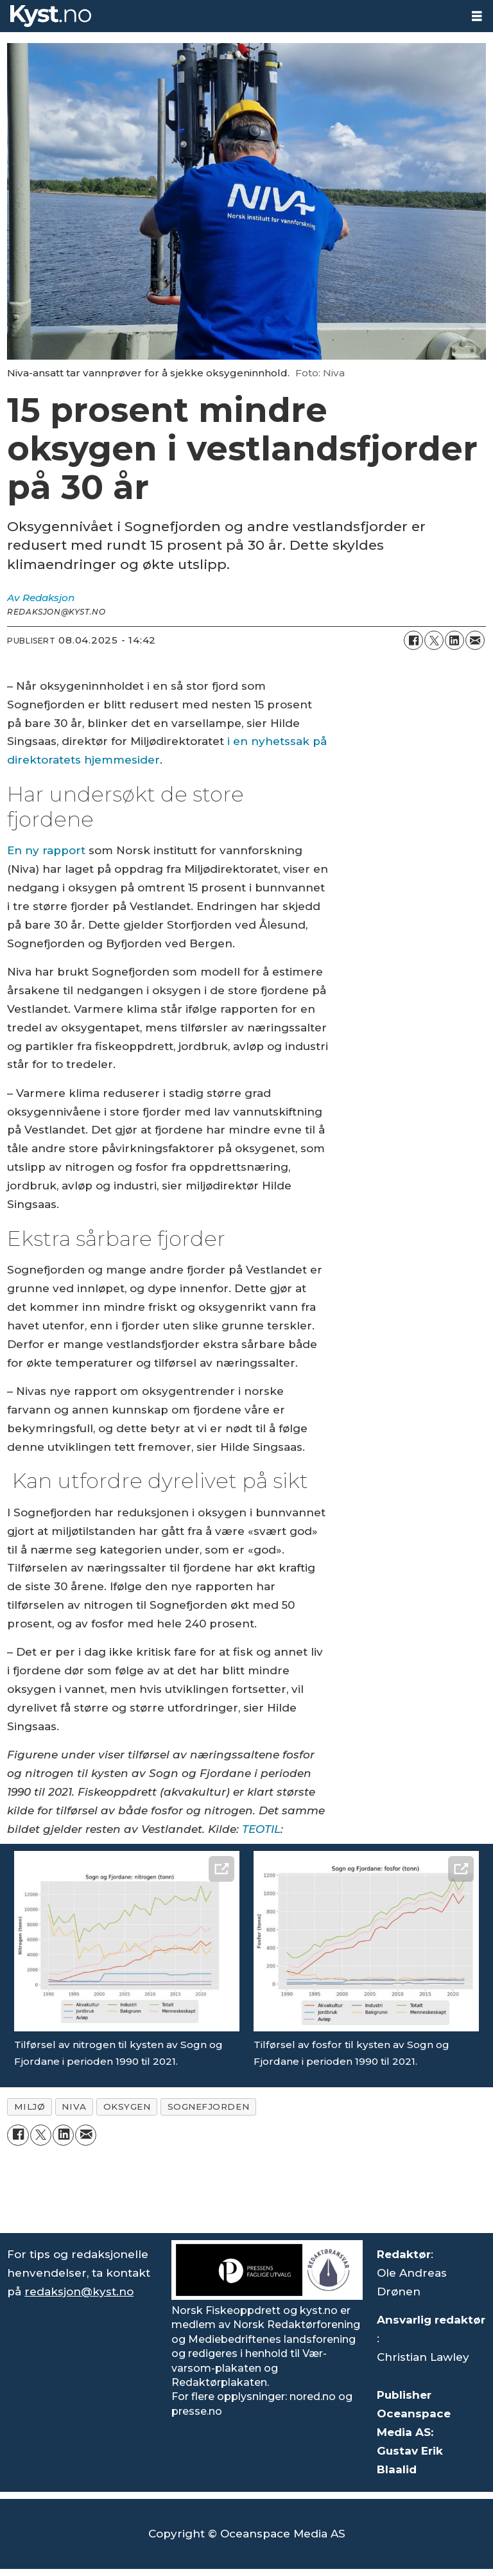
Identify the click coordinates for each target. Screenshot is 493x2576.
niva (74, 2106)
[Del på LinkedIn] (454, 640)
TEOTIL (261, 1829)
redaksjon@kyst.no (79, 2291)
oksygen (127, 2106)
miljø (30, 2106)
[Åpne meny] (477, 16)
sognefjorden (209, 2106)
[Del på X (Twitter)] (434, 640)
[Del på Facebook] (413, 640)
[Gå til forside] (50, 16)
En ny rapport (46, 850)
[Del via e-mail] (475, 640)
